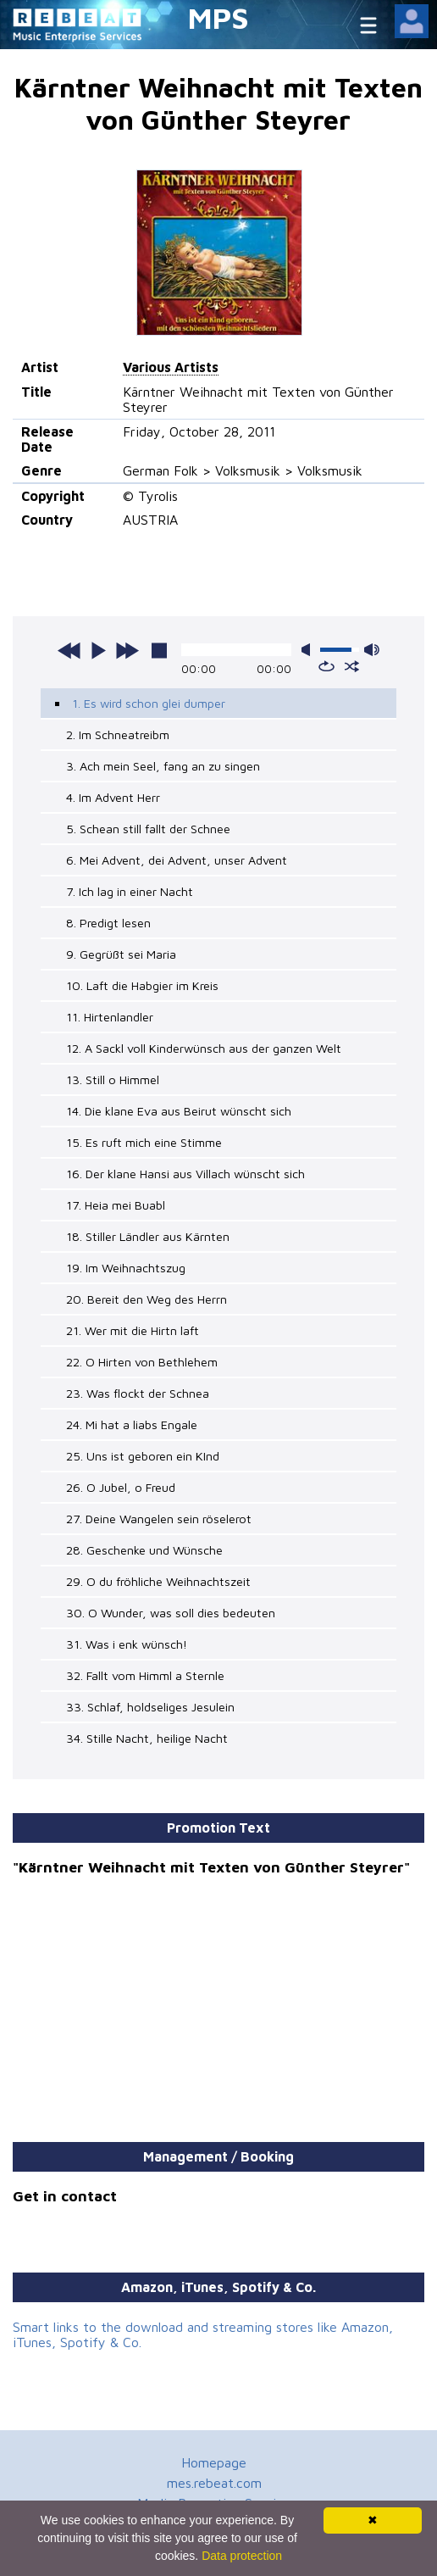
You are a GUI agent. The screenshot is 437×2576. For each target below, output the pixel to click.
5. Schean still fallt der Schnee (148, 828)
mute (309, 649)
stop (159, 650)
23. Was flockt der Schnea (137, 1393)
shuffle (351, 666)
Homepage (213, 2462)
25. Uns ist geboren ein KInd (142, 1456)
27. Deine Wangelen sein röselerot (159, 1518)
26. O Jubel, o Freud (120, 1487)
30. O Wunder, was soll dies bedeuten (170, 1612)
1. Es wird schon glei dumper (148, 703)
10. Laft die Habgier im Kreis (142, 985)
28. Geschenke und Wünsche (144, 1550)
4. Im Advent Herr (113, 797)
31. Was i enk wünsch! (126, 1644)
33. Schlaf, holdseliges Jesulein (150, 1707)
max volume (371, 649)
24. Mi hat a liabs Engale (131, 1424)
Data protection (242, 2555)
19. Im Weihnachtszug (125, 1267)
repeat (326, 666)
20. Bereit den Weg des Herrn (146, 1299)
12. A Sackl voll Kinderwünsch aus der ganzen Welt (203, 1048)
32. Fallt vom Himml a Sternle (145, 1675)
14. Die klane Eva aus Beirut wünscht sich (178, 1111)
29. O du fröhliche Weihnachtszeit (158, 1581)
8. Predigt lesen (108, 922)
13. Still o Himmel (112, 1079)
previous (69, 650)
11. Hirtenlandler (109, 1017)
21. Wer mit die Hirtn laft (132, 1330)
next (127, 650)
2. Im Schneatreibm (117, 734)
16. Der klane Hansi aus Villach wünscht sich (185, 1173)
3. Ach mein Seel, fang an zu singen (163, 766)
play (98, 650)
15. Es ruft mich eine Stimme (144, 1142)
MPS (218, 17)
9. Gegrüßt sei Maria (121, 954)
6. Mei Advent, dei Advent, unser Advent (176, 860)
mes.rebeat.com (214, 2482)
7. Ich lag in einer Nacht (129, 891)
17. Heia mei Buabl (115, 1205)
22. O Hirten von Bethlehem (142, 1362)
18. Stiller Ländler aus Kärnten (148, 1236)
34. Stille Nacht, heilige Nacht (147, 1738)
